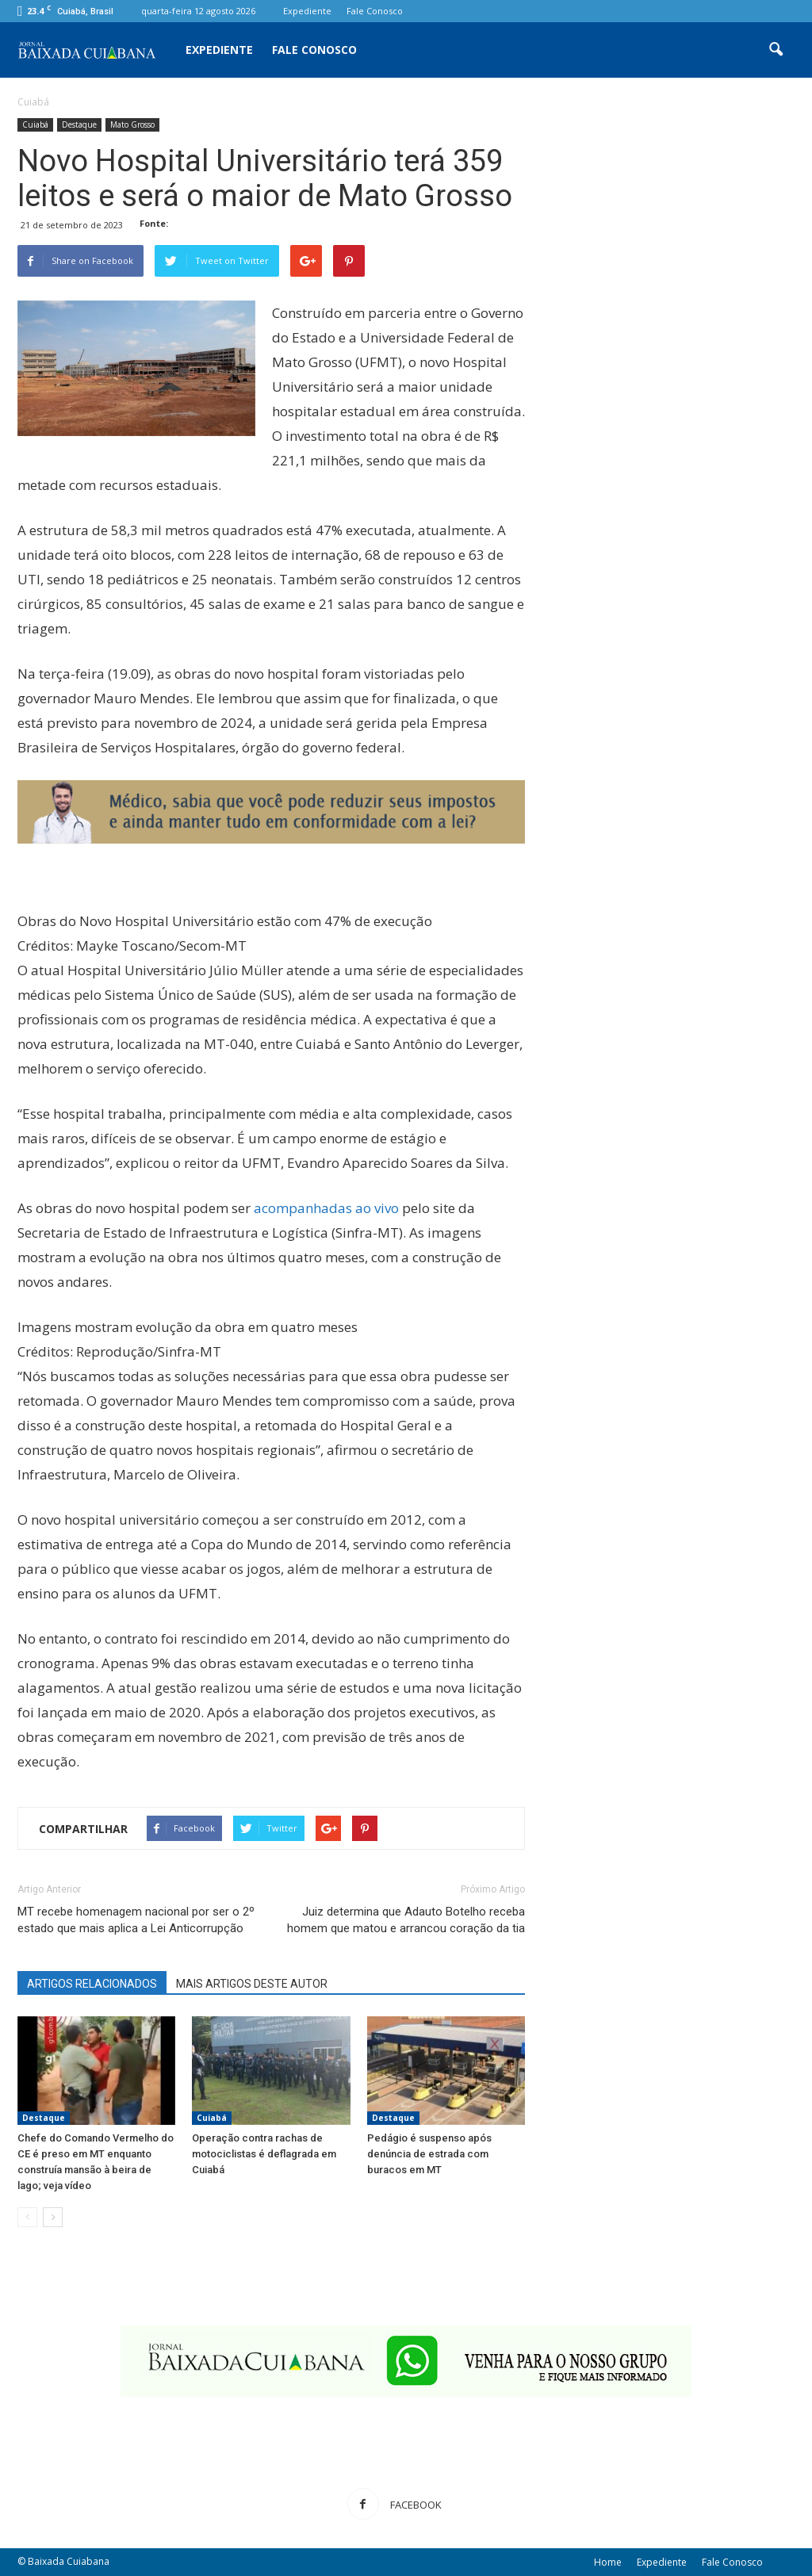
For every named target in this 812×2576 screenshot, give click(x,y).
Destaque (79, 124)
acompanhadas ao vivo (326, 1208)
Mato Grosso (132, 124)
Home (608, 2562)
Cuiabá (35, 124)
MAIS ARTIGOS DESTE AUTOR (251, 1983)
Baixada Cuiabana (68, 2561)
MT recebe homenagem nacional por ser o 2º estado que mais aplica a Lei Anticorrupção (136, 1919)
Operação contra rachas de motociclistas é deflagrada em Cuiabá (264, 2154)
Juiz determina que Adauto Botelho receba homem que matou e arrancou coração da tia (406, 1919)
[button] (775, 50)
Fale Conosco (375, 11)
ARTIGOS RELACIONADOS (92, 1983)
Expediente (307, 11)
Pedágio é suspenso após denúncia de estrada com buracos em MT (429, 2154)
